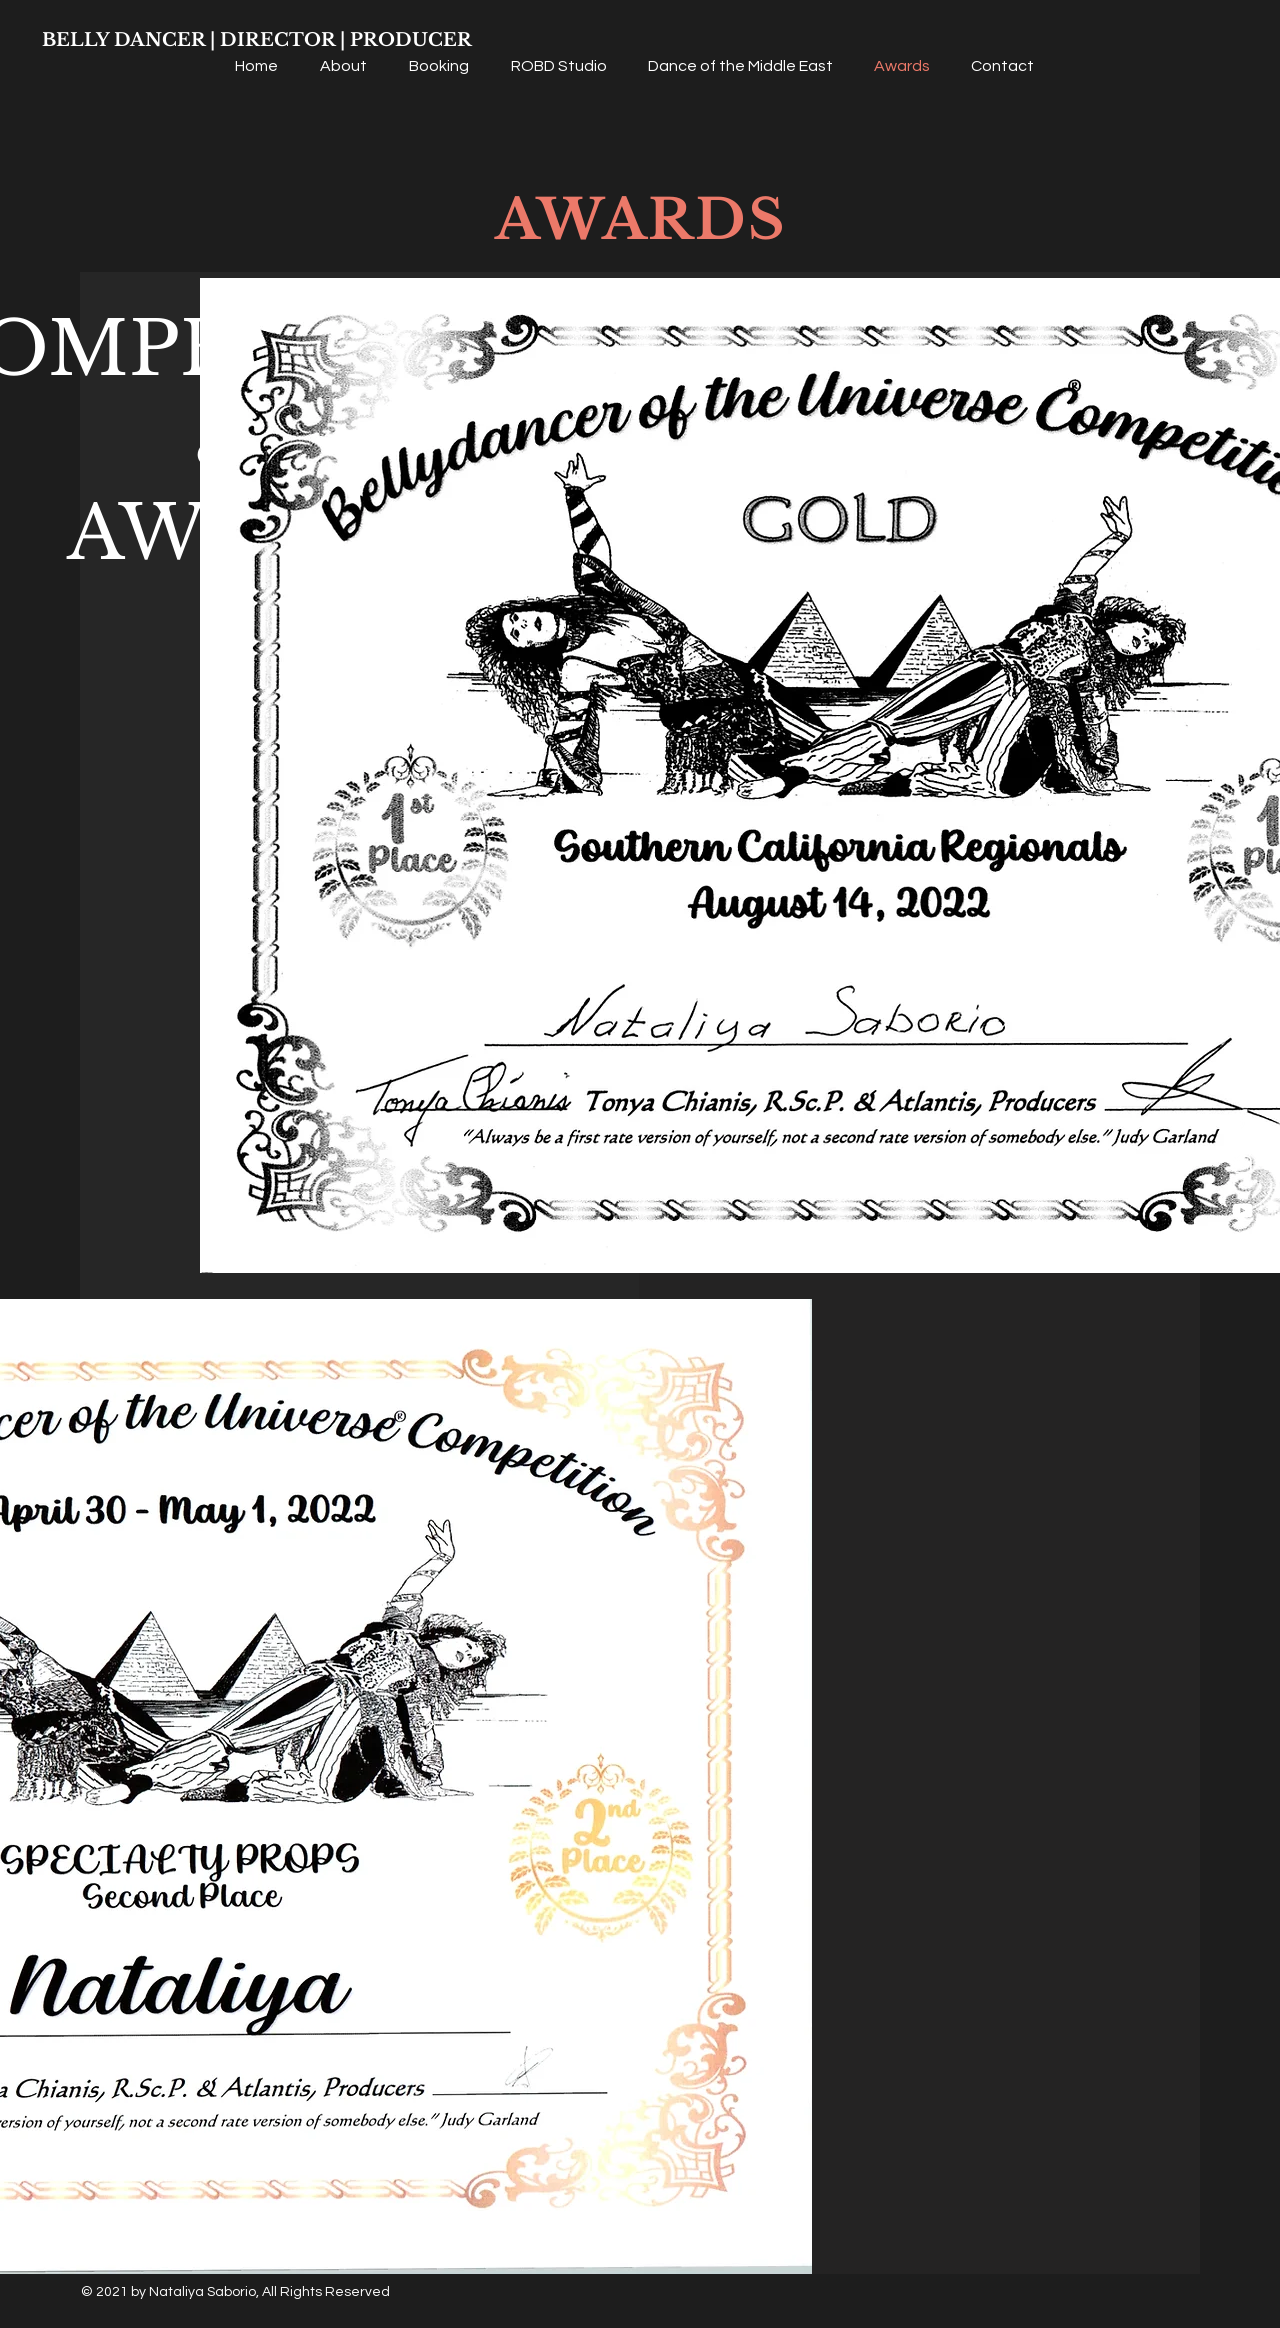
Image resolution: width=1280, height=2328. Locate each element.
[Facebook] (1242, 1118)
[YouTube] (1242, 1210)
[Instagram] (1242, 1164)
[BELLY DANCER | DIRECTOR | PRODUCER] (257, 41)
